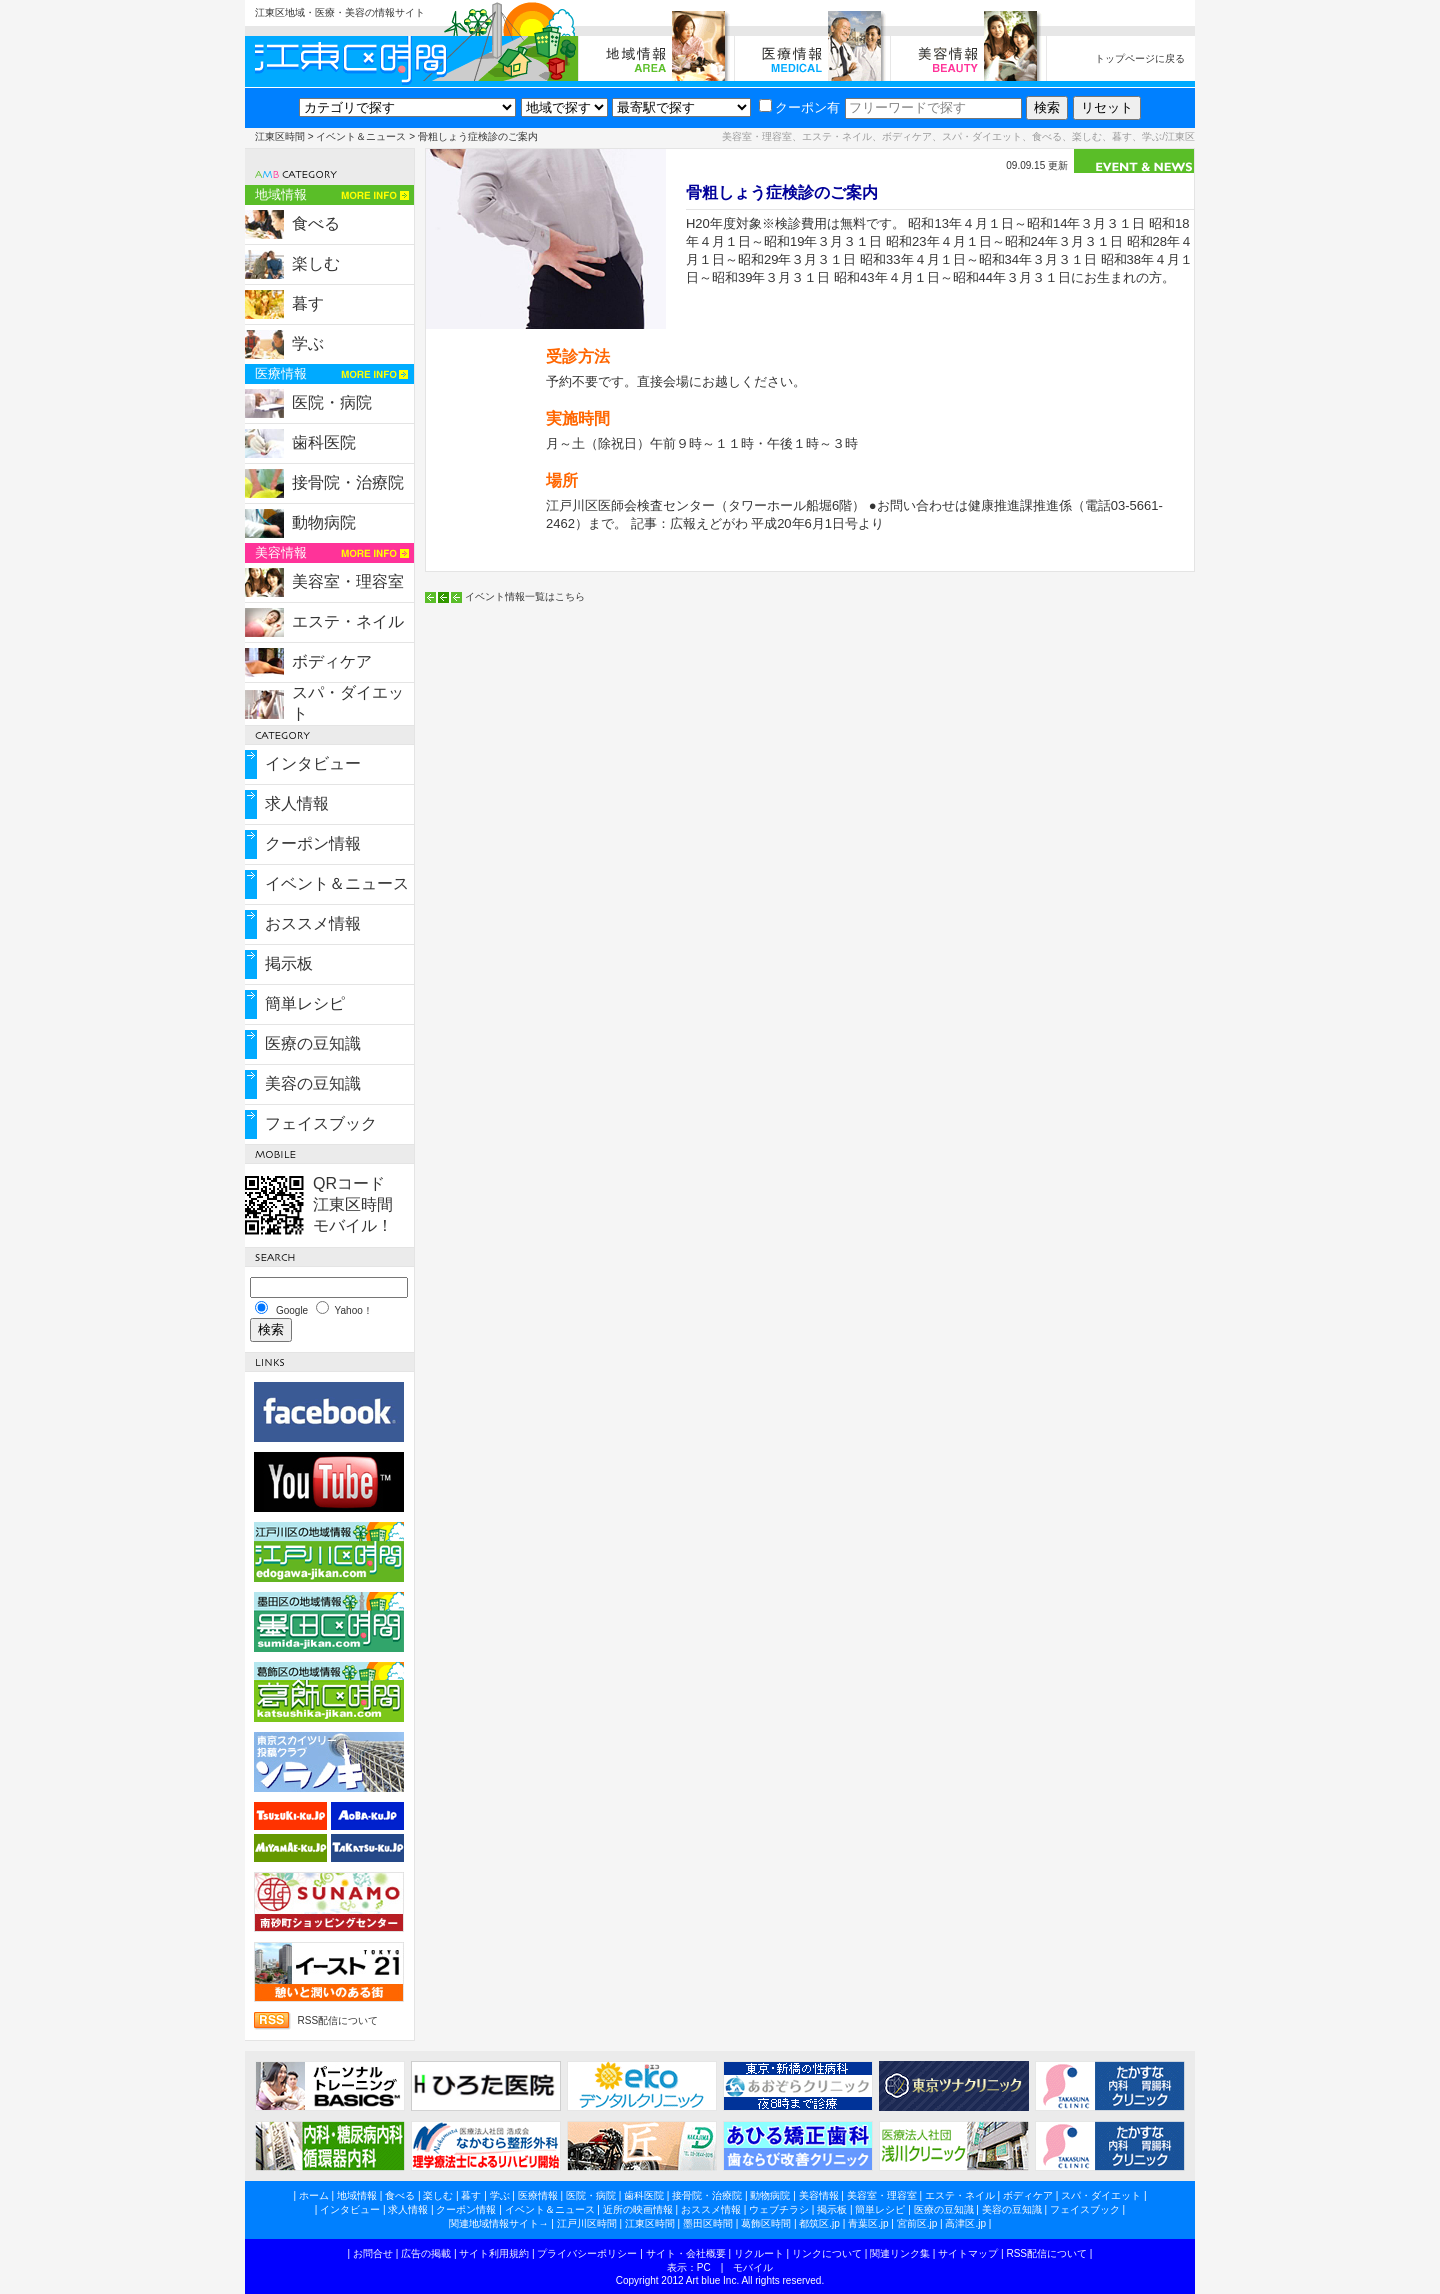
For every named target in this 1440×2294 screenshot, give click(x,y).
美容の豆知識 (313, 1083)
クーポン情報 (313, 843)
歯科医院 (324, 442)
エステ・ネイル (348, 621)
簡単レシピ (305, 1003)
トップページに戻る (1140, 58)
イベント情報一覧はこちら (525, 596)
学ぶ (308, 343)
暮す (308, 303)
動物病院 (324, 522)
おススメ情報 (313, 923)
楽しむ (316, 263)
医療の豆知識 (313, 1043)
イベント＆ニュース (361, 136)
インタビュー (313, 763)
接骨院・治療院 (348, 482)
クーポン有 (799, 107)
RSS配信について (337, 2020)
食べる (316, 223)
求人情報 (297, 803)
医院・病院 (332, 402)
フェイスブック (321, 1123)
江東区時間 (280, 136)
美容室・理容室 (348, 581)
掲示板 (289, 963)
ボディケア (332, 661)
